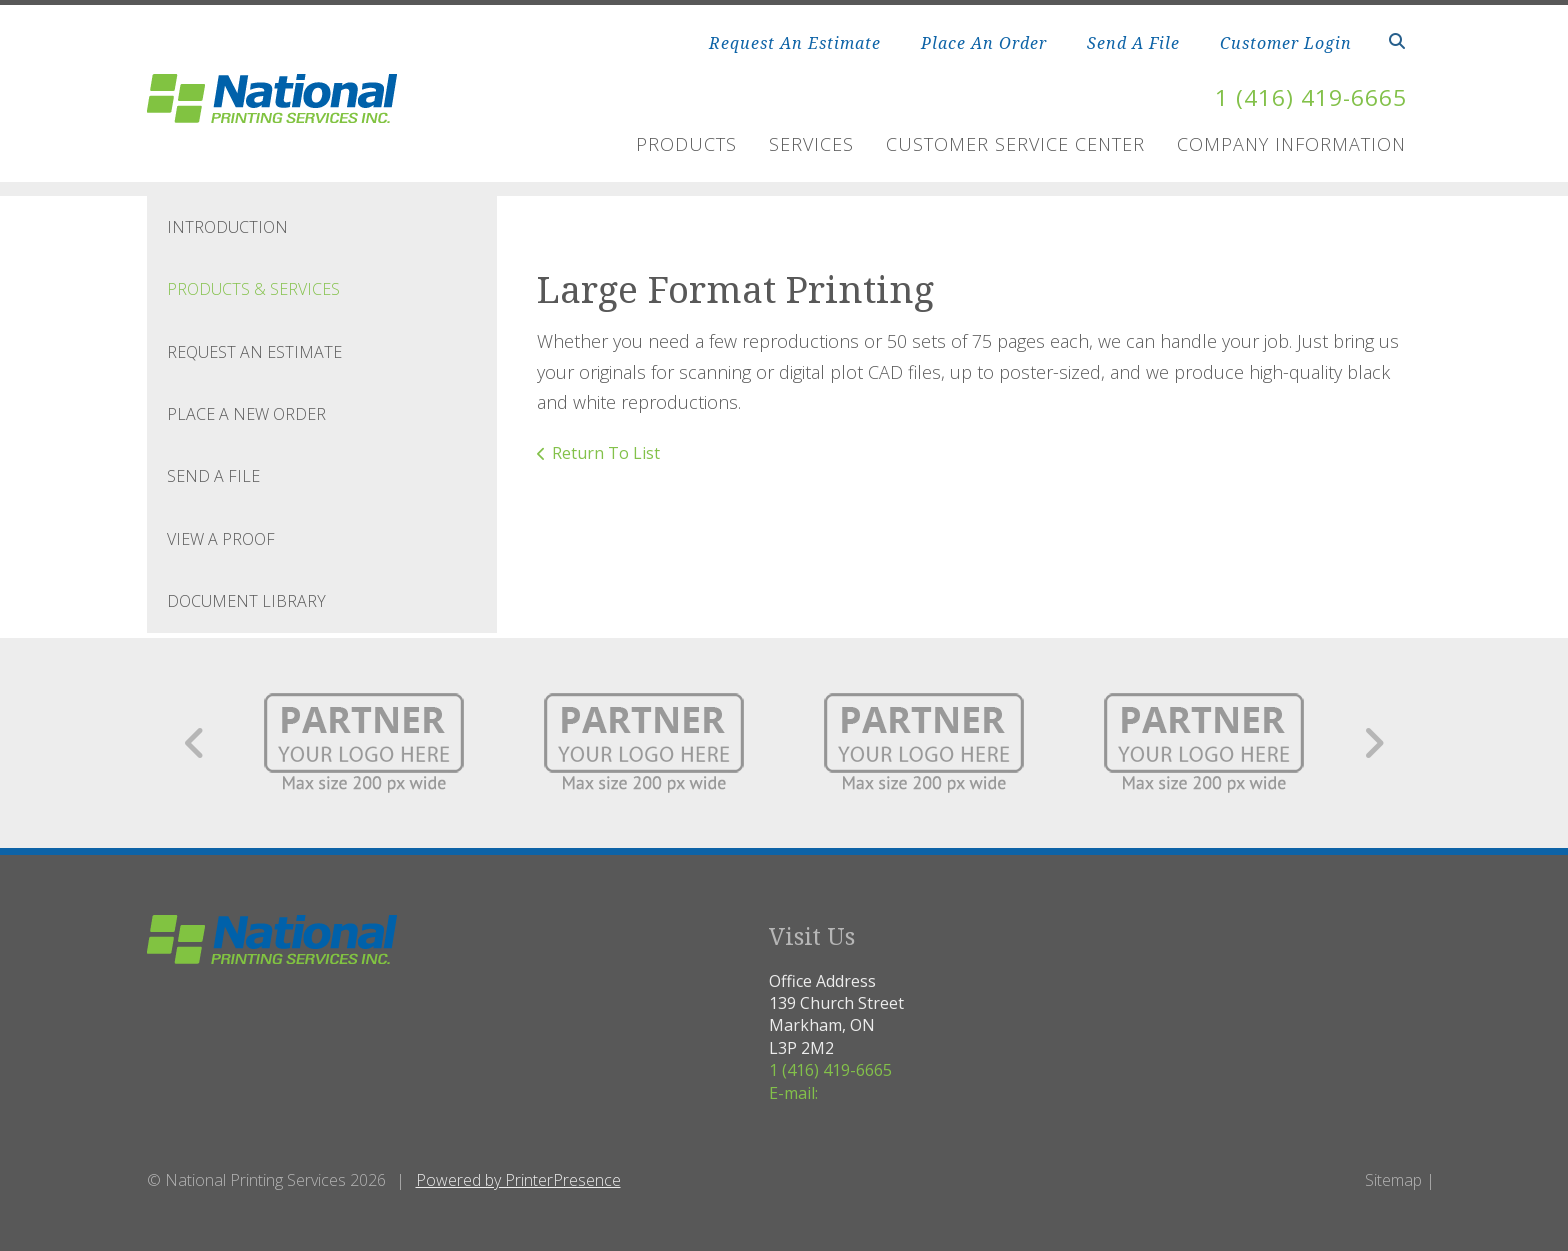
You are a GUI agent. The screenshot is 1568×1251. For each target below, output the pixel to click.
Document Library (246, 601)
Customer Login (1286, 43)
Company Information (1291, 144)
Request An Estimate (795, 43)
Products (686, 144)
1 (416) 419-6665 (1305, 96)
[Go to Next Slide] (1373, 743)
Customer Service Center (1015, 144)
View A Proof (221, 539)
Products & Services (253, 289)
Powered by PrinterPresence (518, 1180)
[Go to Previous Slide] (195, 743)
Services (811, 144)
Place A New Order (246, 414)
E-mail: (793, 1092)
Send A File (1133, 43)
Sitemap (1393, 1180)
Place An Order (984, 43)
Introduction (227, 227)
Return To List (606, 453)
